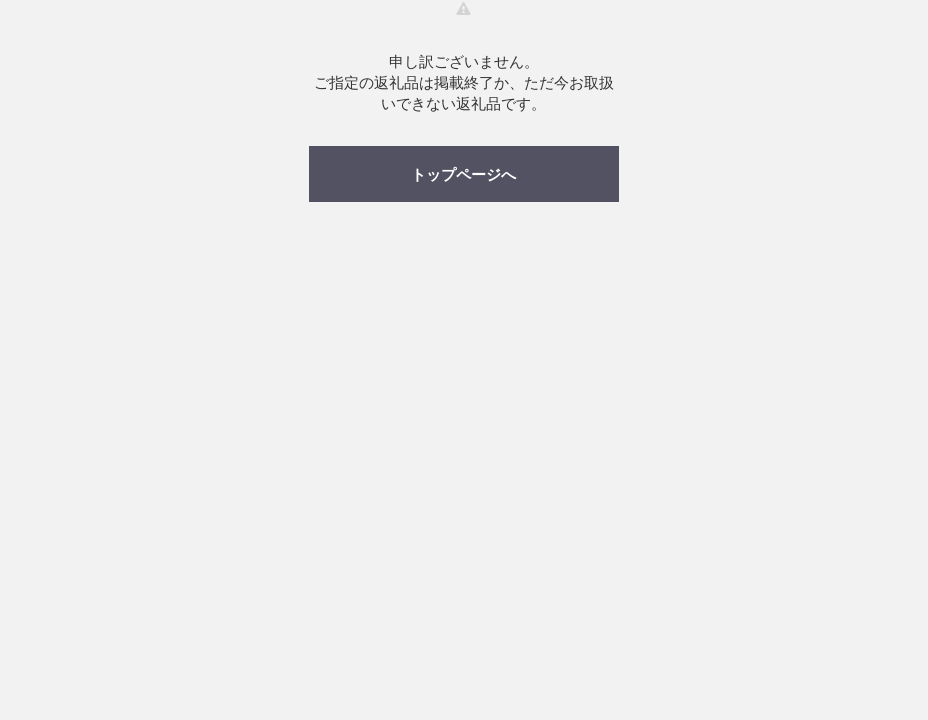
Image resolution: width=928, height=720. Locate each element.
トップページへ (463, 174)
